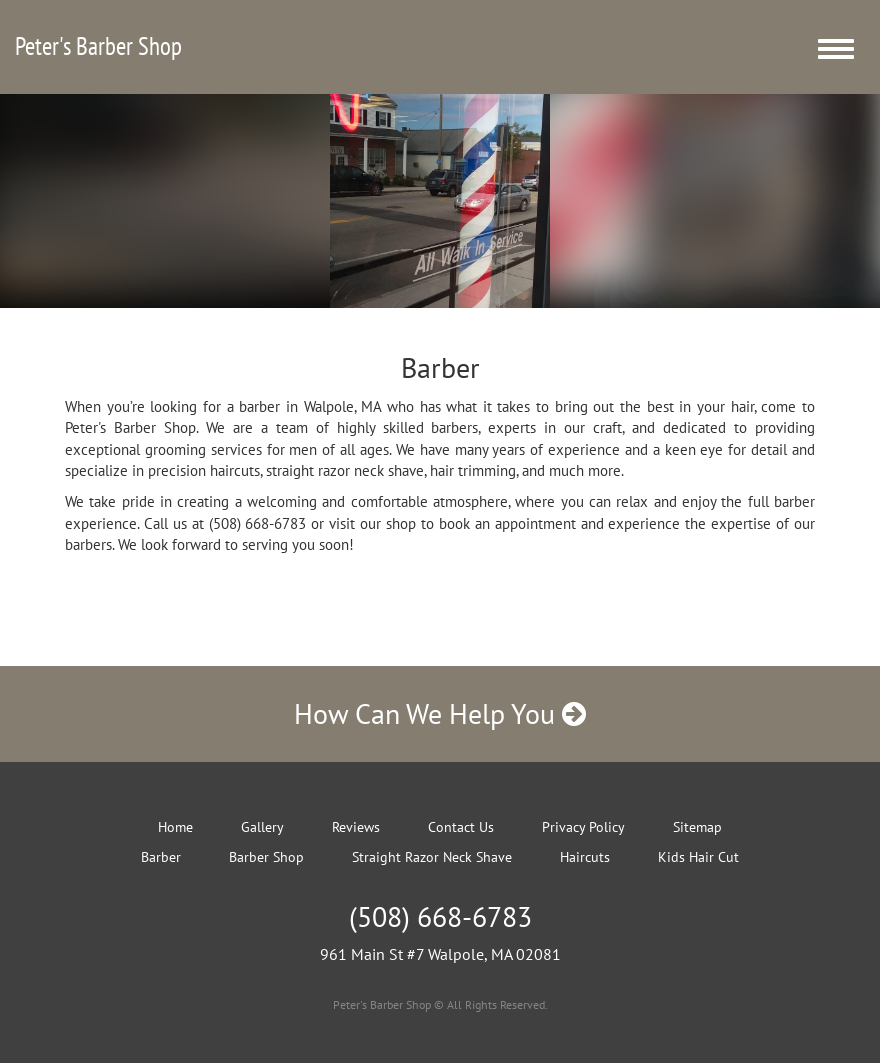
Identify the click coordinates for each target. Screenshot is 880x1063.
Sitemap (697, 827)
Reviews (356, 827)
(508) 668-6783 (440, 916)
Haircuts (585, 857)
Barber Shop (266, 857)
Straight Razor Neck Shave (432, 857)
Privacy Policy (583, 827)
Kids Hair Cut (698, 857)
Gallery (262, 827)
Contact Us (461, 827)
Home (175, 827)
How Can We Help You (440, 713)
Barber (161, 857)
